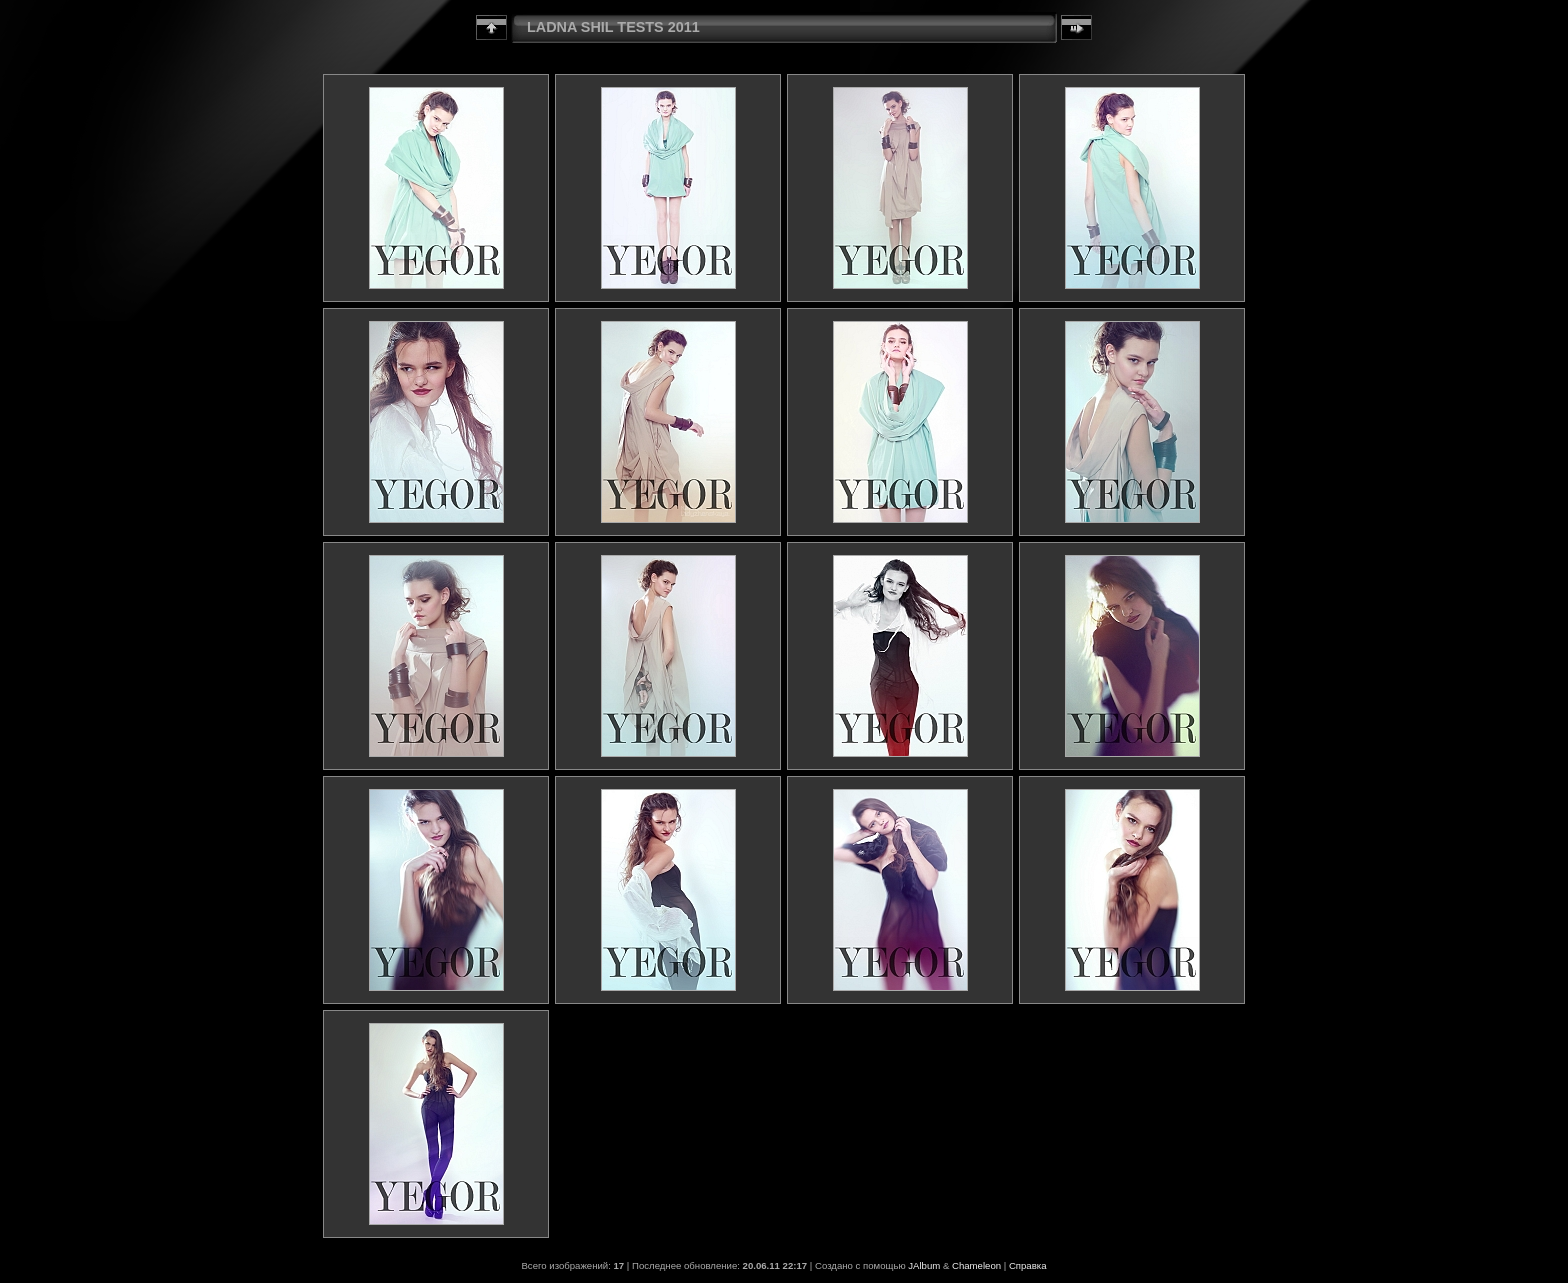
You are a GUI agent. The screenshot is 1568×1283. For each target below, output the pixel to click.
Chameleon (976, 1265)
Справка (1028, 1265)
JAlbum (924, 1265)
